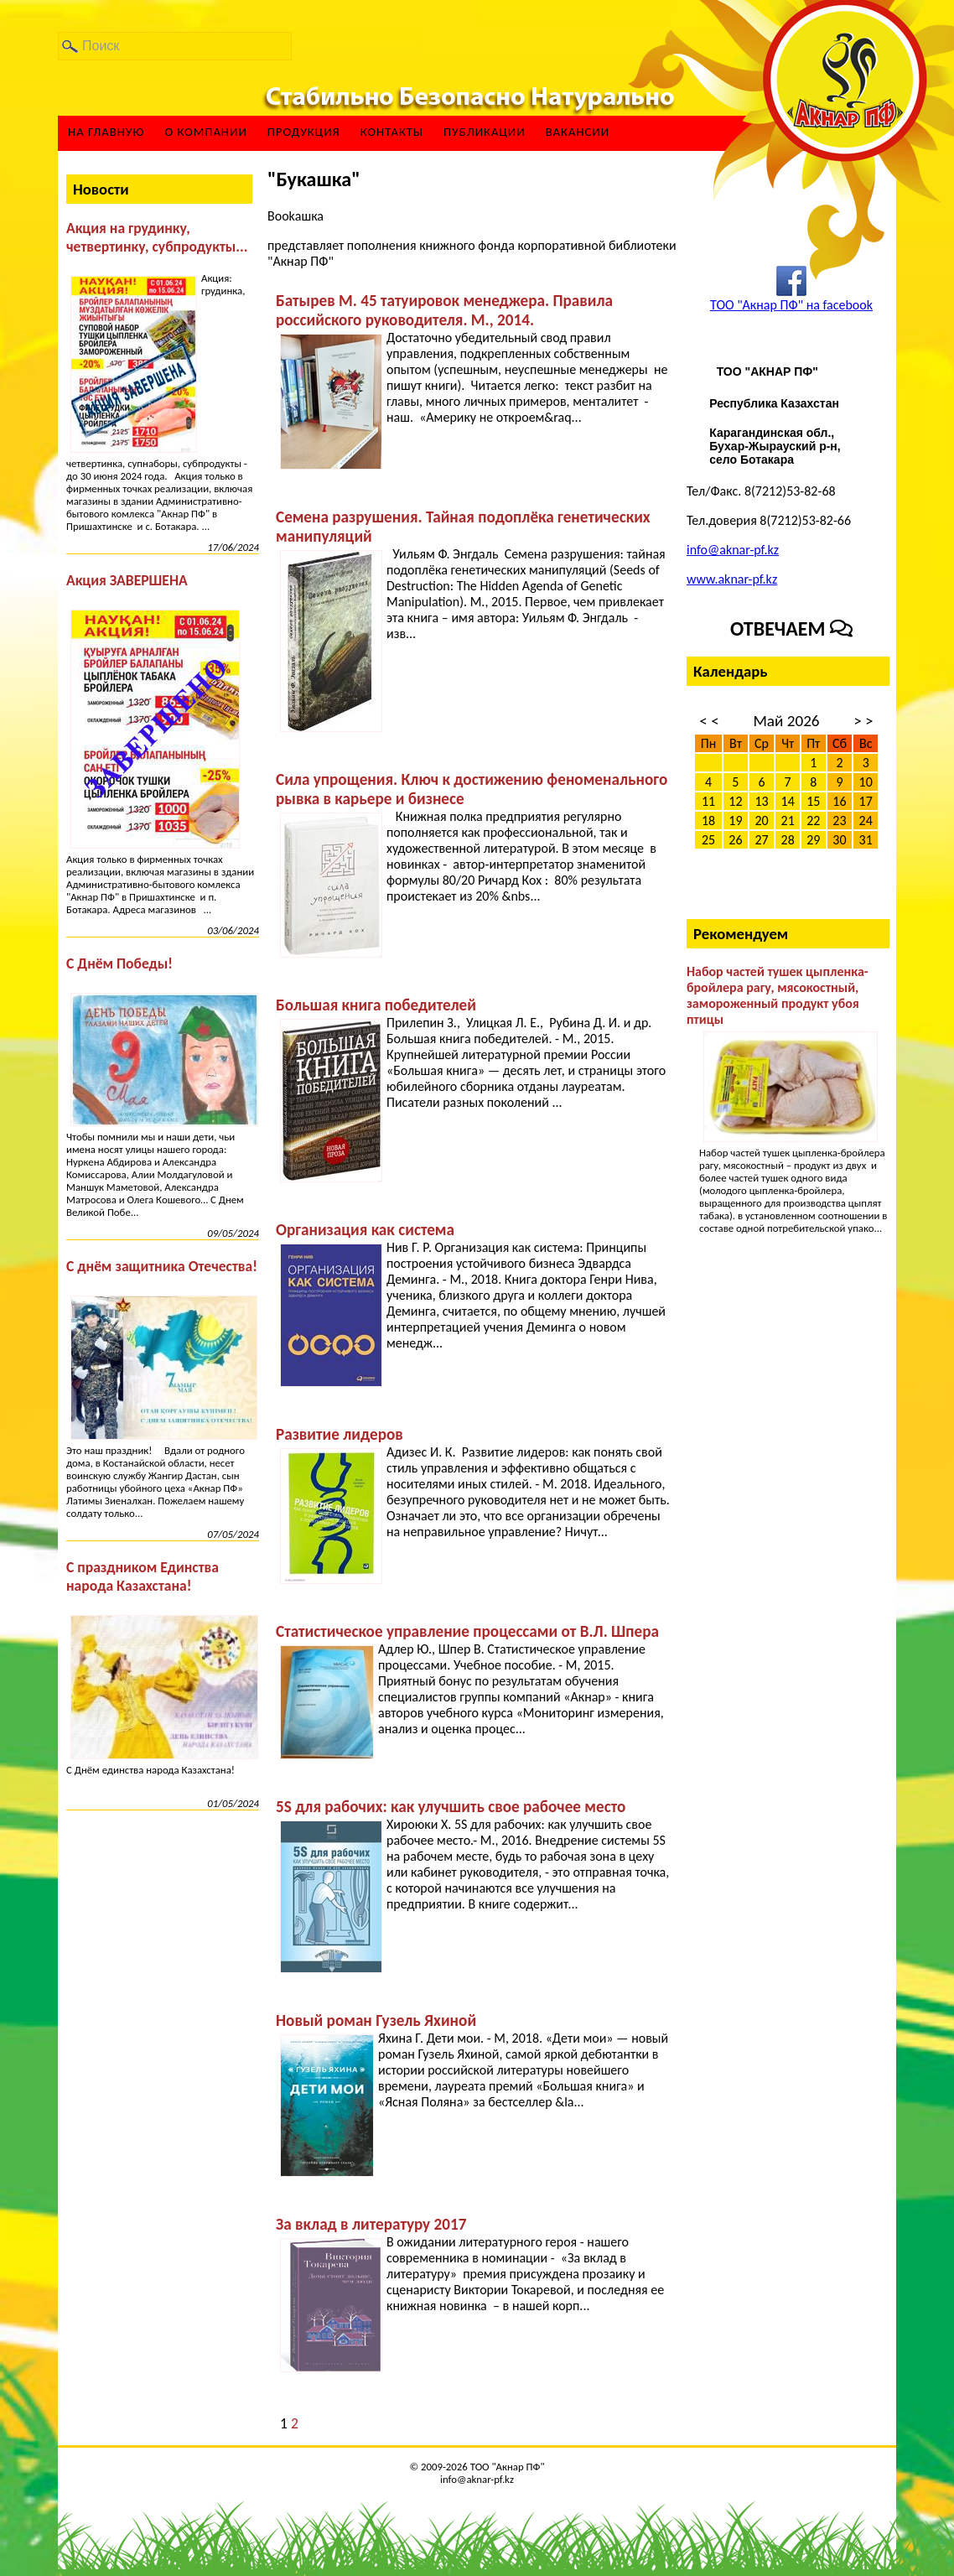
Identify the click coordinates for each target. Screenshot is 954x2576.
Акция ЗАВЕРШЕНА (127, 580)
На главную (106, 132)
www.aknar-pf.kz (732, 579)
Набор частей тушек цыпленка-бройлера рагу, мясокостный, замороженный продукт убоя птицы (777, 995)
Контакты (391, 132)
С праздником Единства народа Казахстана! (142, 1576)
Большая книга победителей (376, 1005)
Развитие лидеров (339, 1434)
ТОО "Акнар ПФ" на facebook (791, 305)
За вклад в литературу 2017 (371, 2224)
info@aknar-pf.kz (733, 550)
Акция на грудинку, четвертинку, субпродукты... (156, 237)
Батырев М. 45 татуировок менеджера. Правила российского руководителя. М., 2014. (444, 310)
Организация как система (365, 1229)
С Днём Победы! (119, 963)
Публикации (484, 132)
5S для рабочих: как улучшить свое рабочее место (450, 1806)
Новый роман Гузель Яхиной (376, 2020)
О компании (205, 132)
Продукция (303, 132)
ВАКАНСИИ (578, 132)
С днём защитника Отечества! (161, 1266)
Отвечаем (791, 628)
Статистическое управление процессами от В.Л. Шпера (467, 1631)
